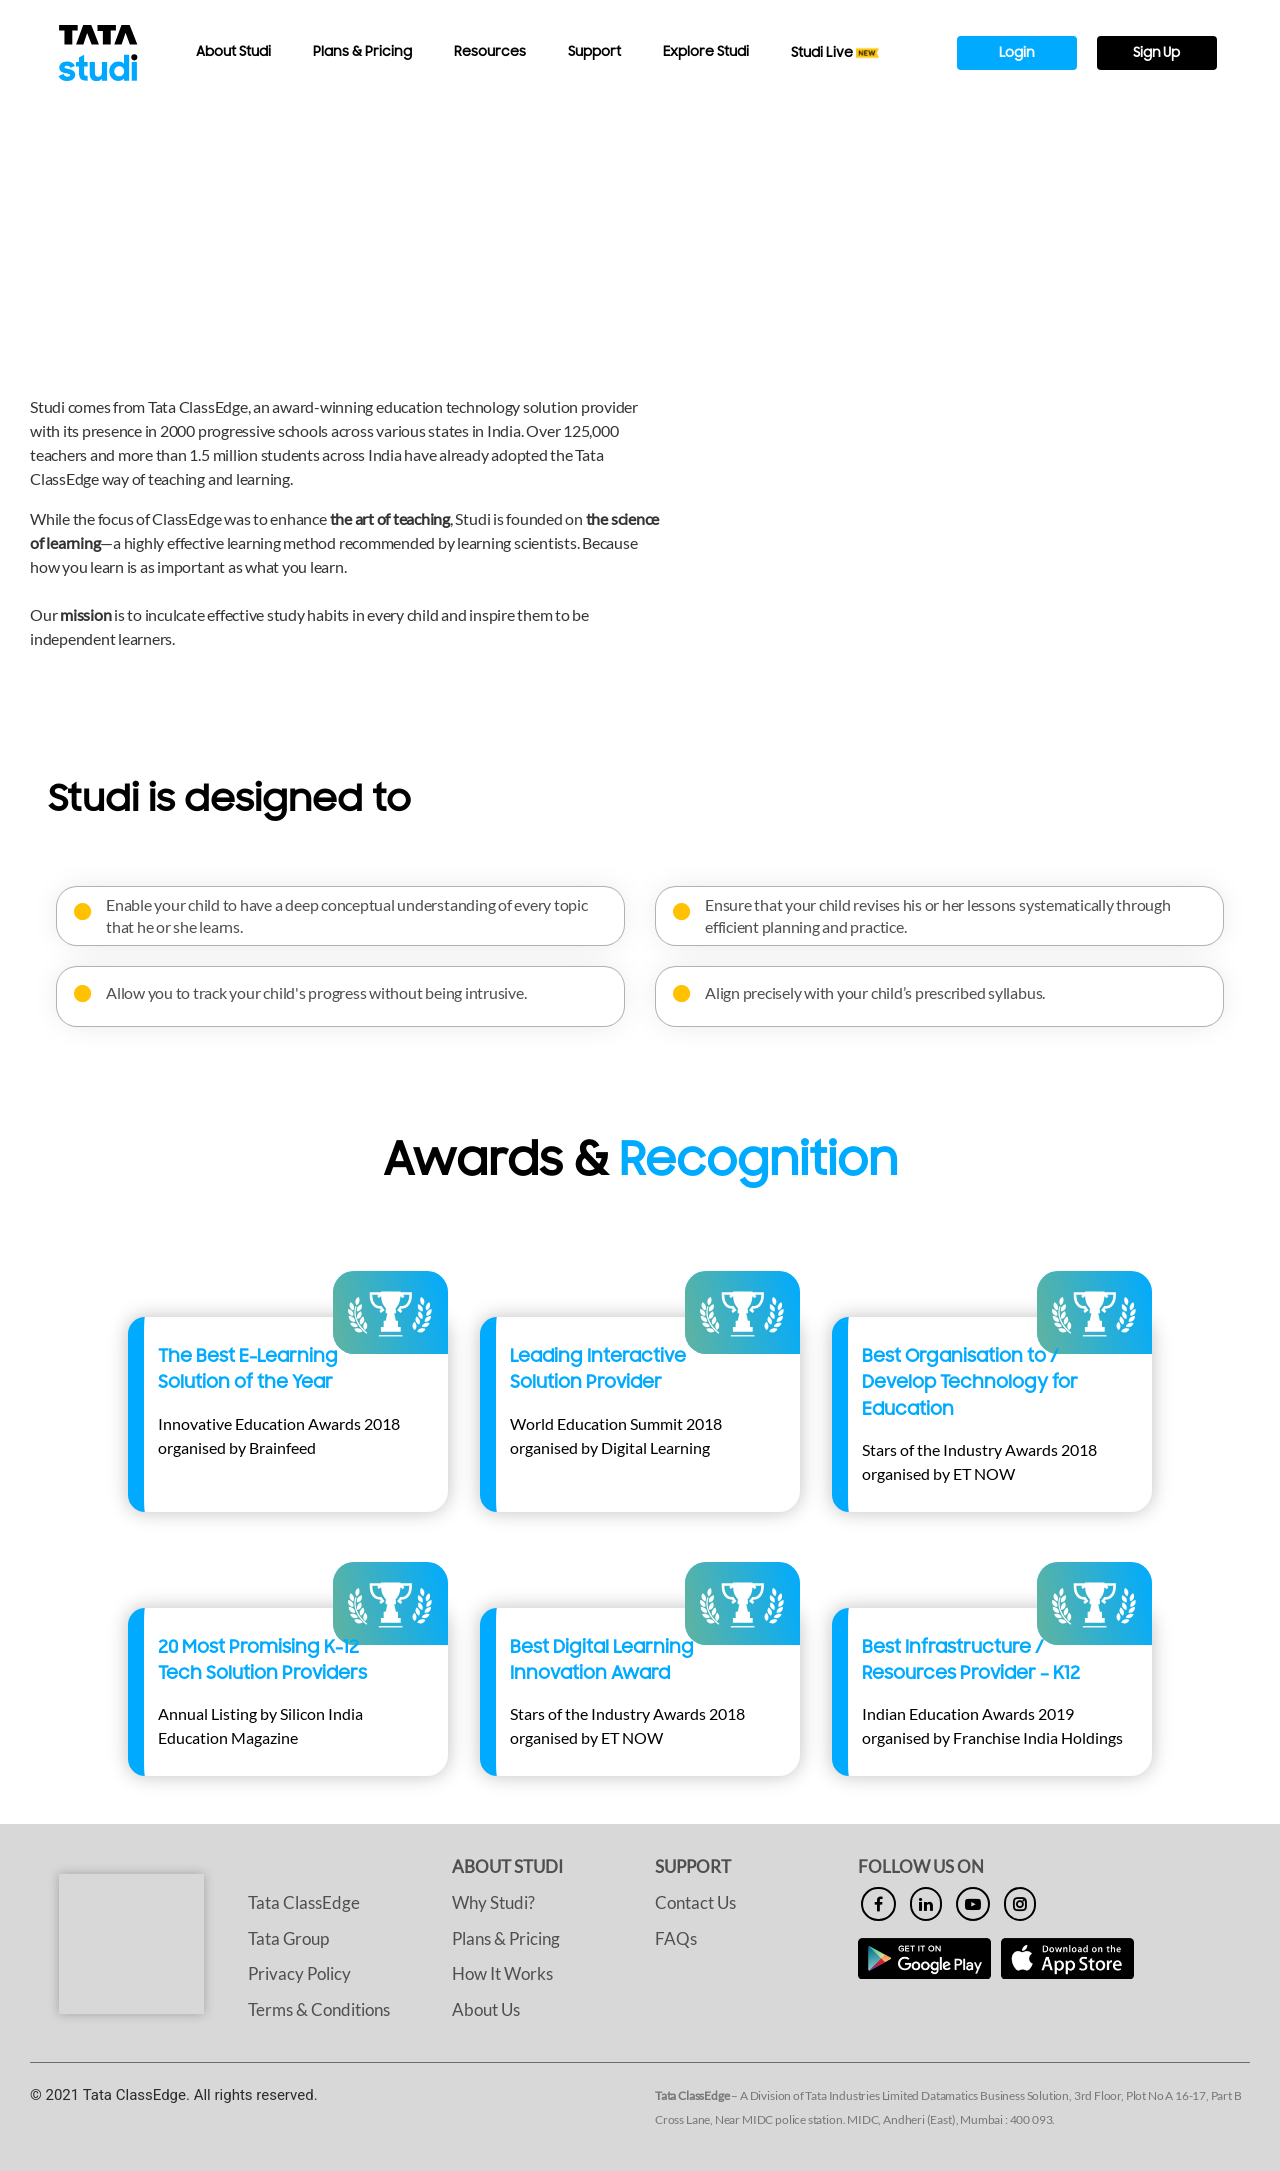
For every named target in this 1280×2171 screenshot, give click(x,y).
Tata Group (288, 1938)
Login (1017, 53)
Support (594, 52)
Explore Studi (706, 52)
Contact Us (695, 1902)
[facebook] (878, 1904)
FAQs (676, 1938)
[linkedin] (926, 1904)
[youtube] (973, 1904)
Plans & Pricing (362, 52)
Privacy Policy (299, 1973)
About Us (486, 2009)
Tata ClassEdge (304, 1902)
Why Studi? (493, 1902)
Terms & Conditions (319, 2009)
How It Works (502, 1973)
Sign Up (1156, 53)
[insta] (1020, 1904)
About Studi (233, 52)
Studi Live (835, 53)
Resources (490, 52)
